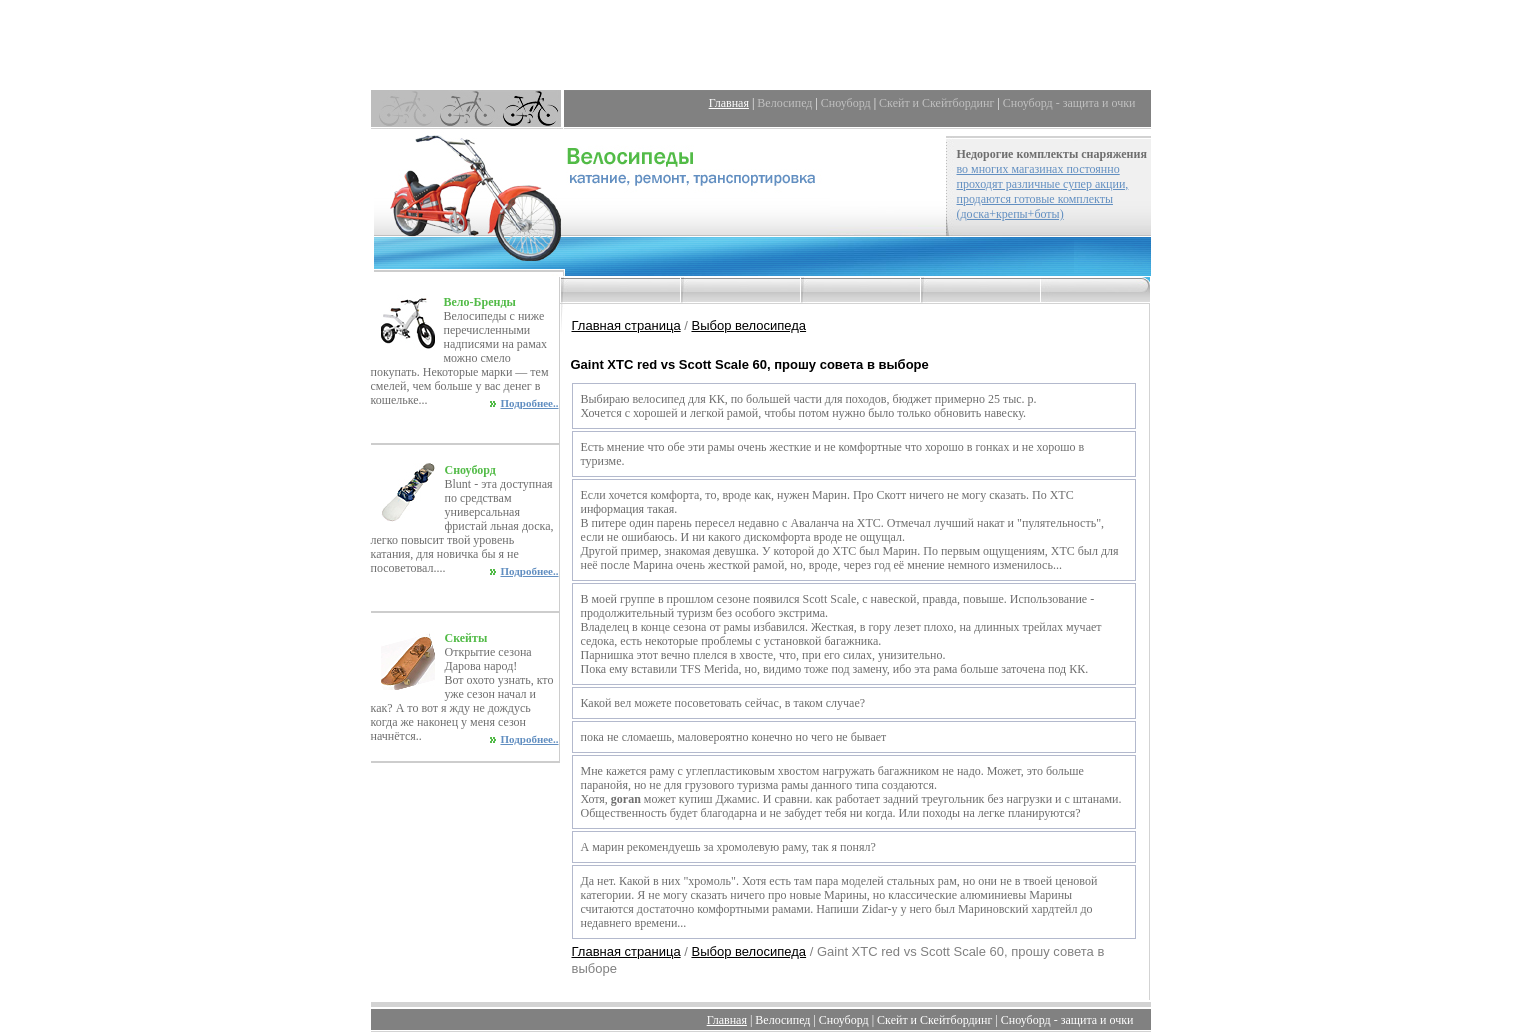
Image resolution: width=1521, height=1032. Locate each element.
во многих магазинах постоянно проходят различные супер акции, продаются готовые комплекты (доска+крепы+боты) (1043, 191)
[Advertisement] (761, 45)
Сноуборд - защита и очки (1069, 103)
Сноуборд (846, 103)
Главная (729, 103)
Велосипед (784, 103)
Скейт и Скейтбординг (936, 103)
